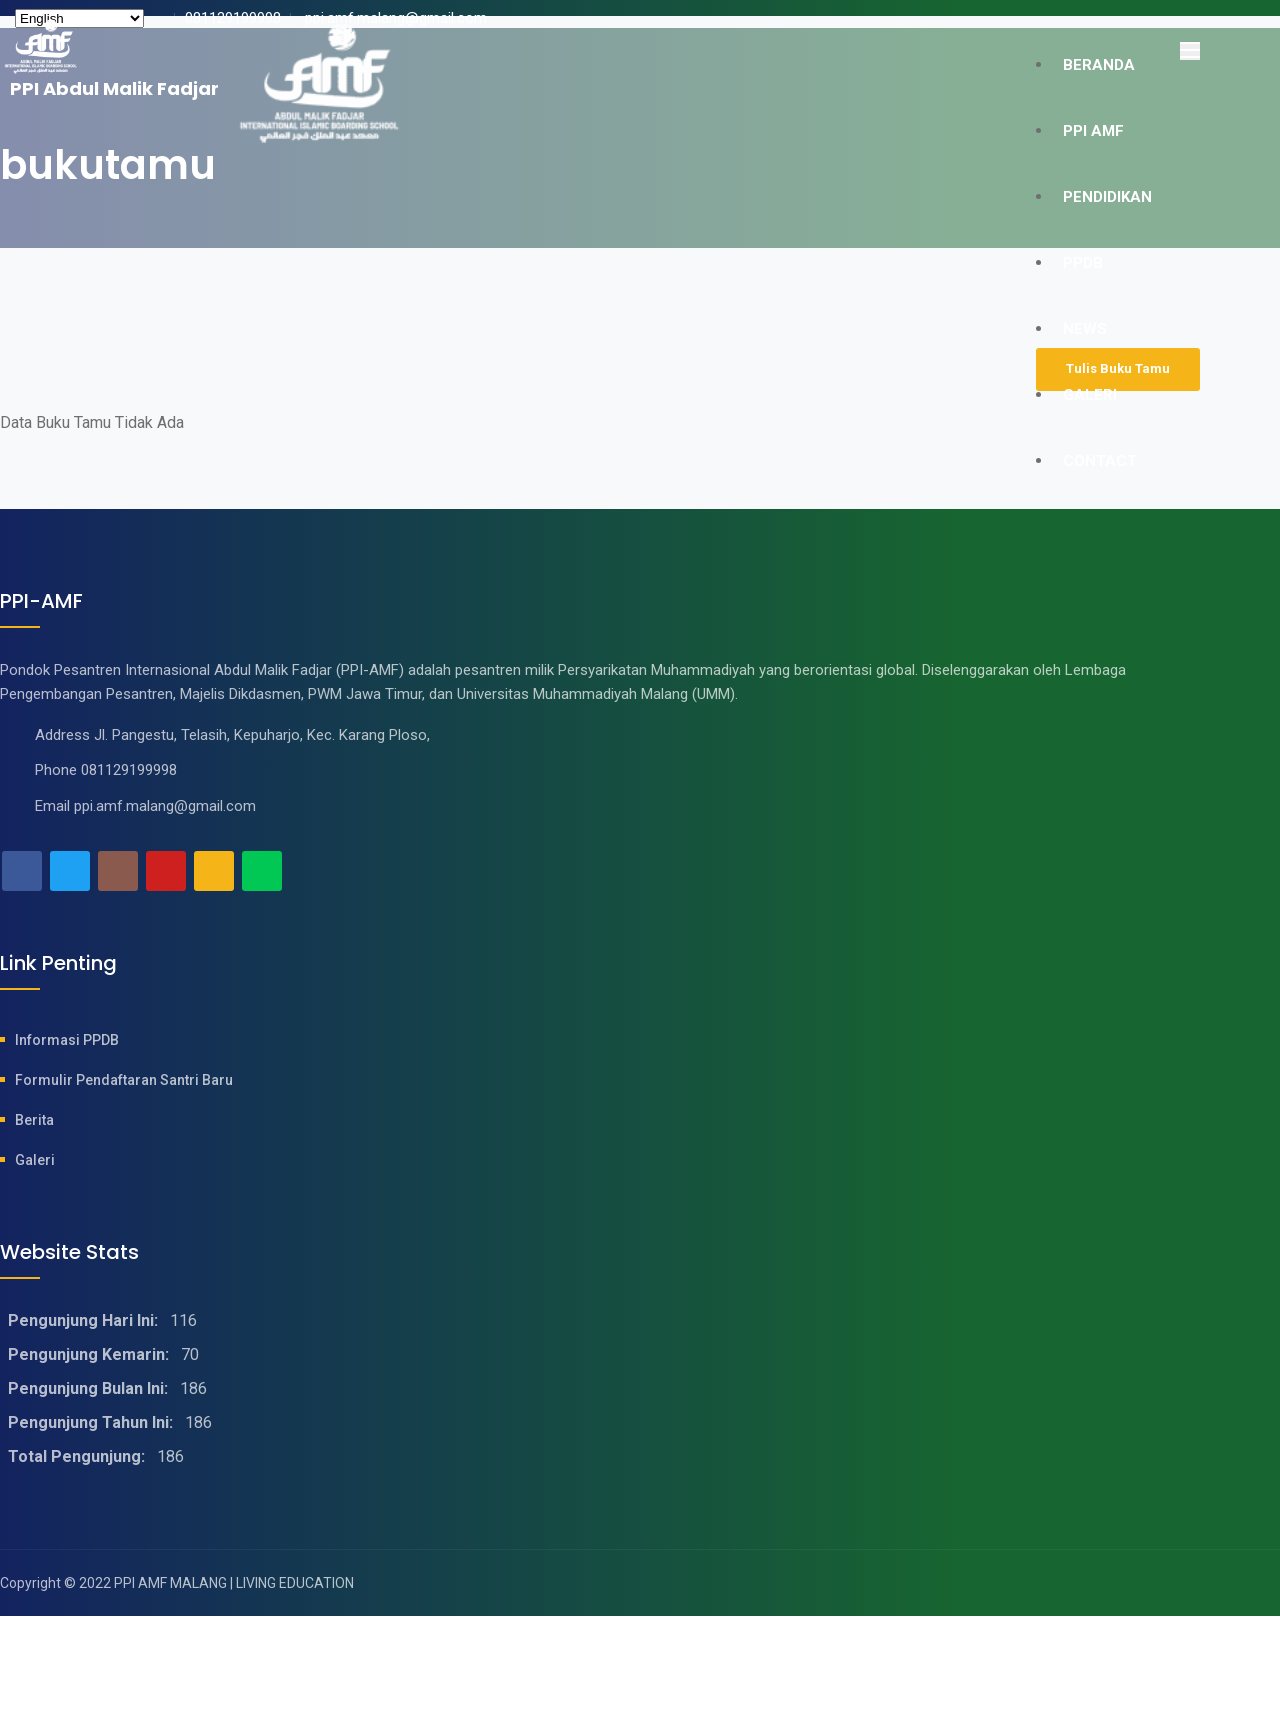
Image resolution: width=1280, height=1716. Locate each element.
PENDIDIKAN (1107, 197)
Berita (34, 1120)
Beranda (1099, 65)
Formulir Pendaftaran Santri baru (124, 1080)
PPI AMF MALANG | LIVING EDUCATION (234, 1583)
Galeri (35, 1160)
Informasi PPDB (67, 1040)
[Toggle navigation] (1190, 51)
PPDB (1083, 263)
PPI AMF (1093, 131)
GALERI (1090, 395)
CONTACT (1100, 461)
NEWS (1085, 329)
